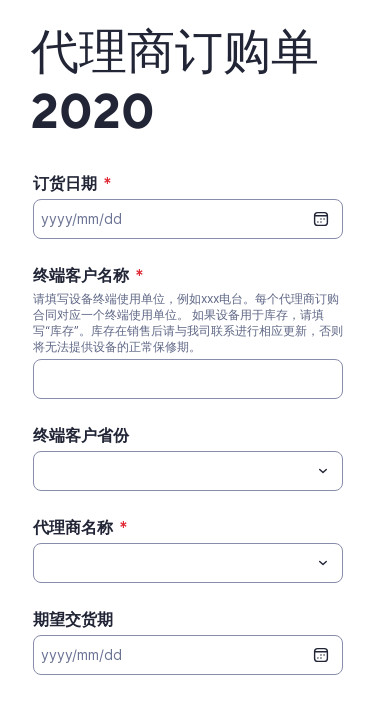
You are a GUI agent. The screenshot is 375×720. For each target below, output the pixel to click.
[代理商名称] (171, 563)
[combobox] (188, 471)
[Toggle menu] (323, 471)
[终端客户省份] (171, 471)
